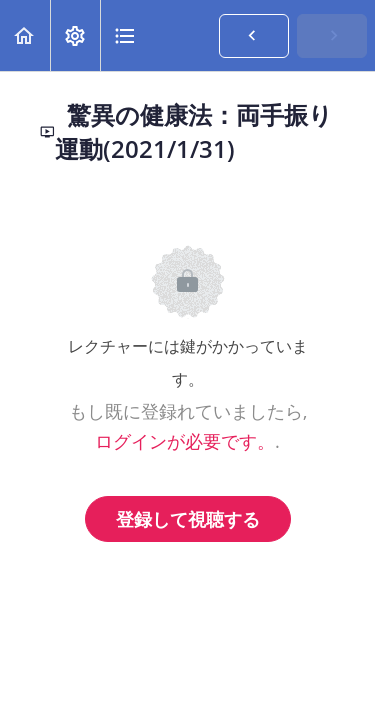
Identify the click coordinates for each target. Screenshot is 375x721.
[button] (25, 35)
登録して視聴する (188, 519)
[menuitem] (75, 35)
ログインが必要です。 (185, 441)
